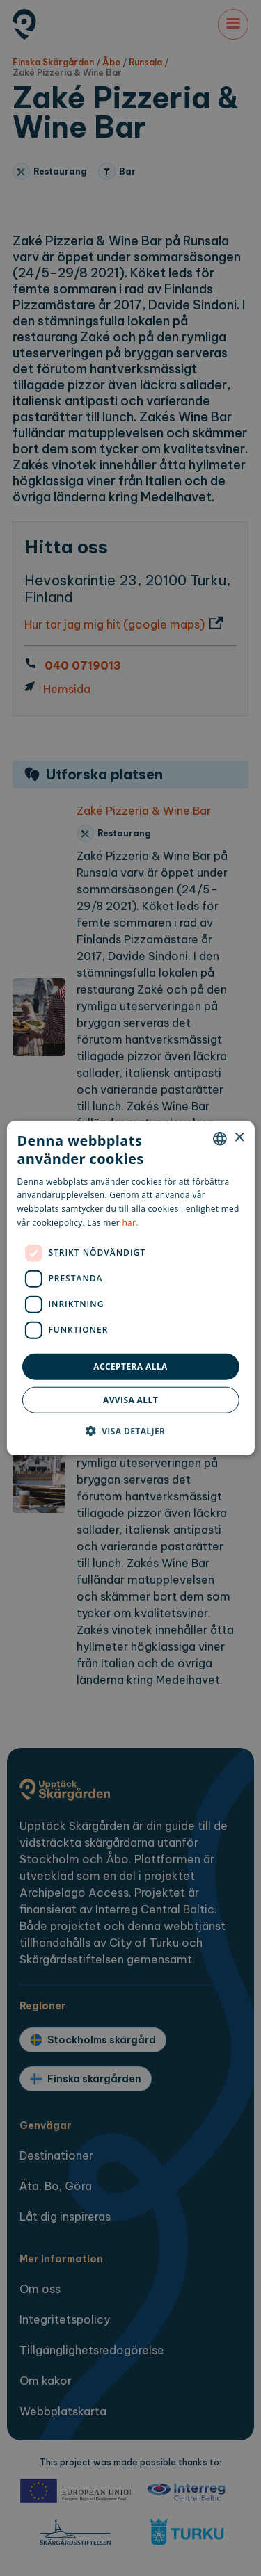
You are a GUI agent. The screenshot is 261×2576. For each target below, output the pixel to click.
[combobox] (220, 1138)
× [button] (239, 1138)
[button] (131, 1431)
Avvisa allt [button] (130, 1400)
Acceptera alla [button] (130, 1366)
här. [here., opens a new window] (130, 1223)
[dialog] (130, 1288)
